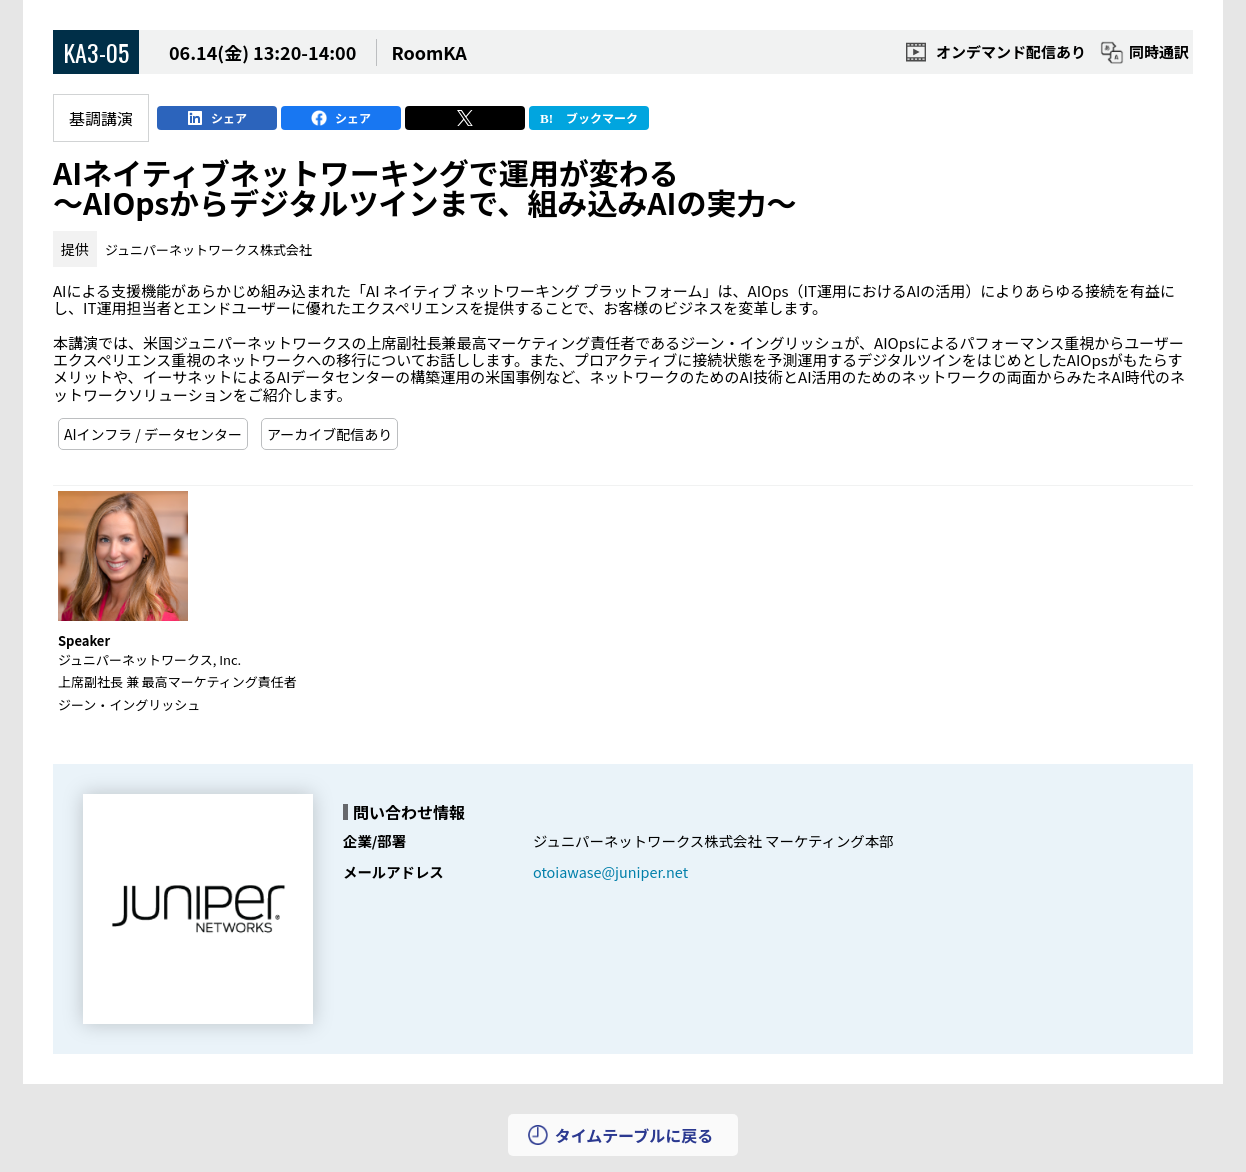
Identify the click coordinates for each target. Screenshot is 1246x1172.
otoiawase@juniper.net (610, 871)
